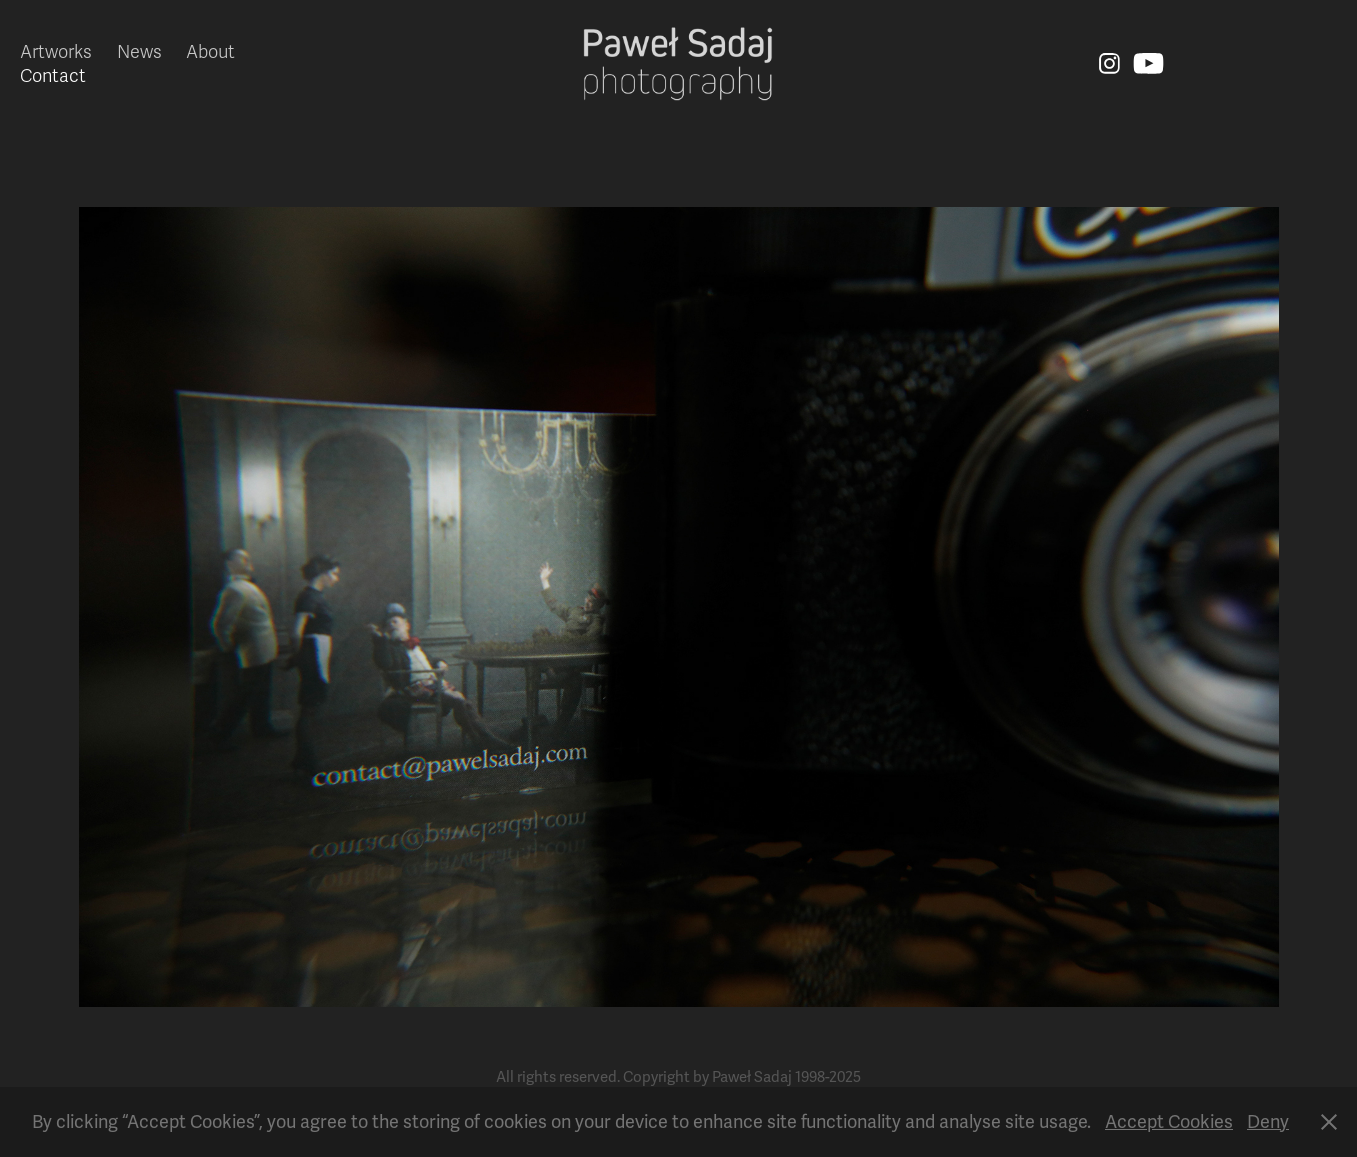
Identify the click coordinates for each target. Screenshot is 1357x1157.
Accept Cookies (1169, 1122)
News (139, 52)
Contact (53, 76)
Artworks (56, 52)
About (210, 52)
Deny (1268, 1122)
